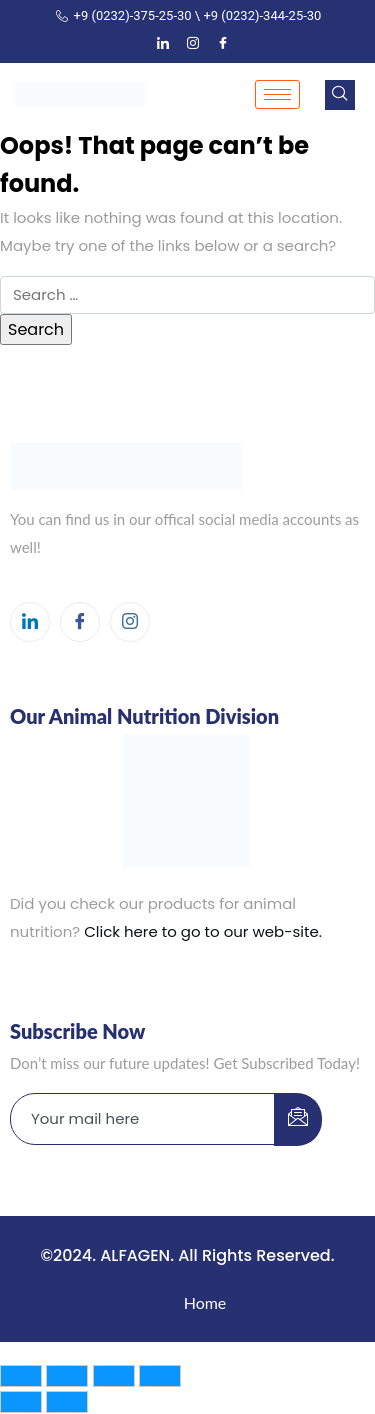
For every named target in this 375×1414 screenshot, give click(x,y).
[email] (143, 1119)
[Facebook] (223, 44)
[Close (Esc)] (160, 1376)
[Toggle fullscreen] (67, 1376)
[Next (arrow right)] (67, 1402)
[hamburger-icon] (277, 94)
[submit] (298, 1119)
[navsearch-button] (340, 95)
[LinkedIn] (163, 44)
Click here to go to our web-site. (203, 931)
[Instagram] (193, 44)
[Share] (114, 1376)
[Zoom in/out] (21, 1376)
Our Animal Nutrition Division (144, 716)
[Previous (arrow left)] (21, 1402)
